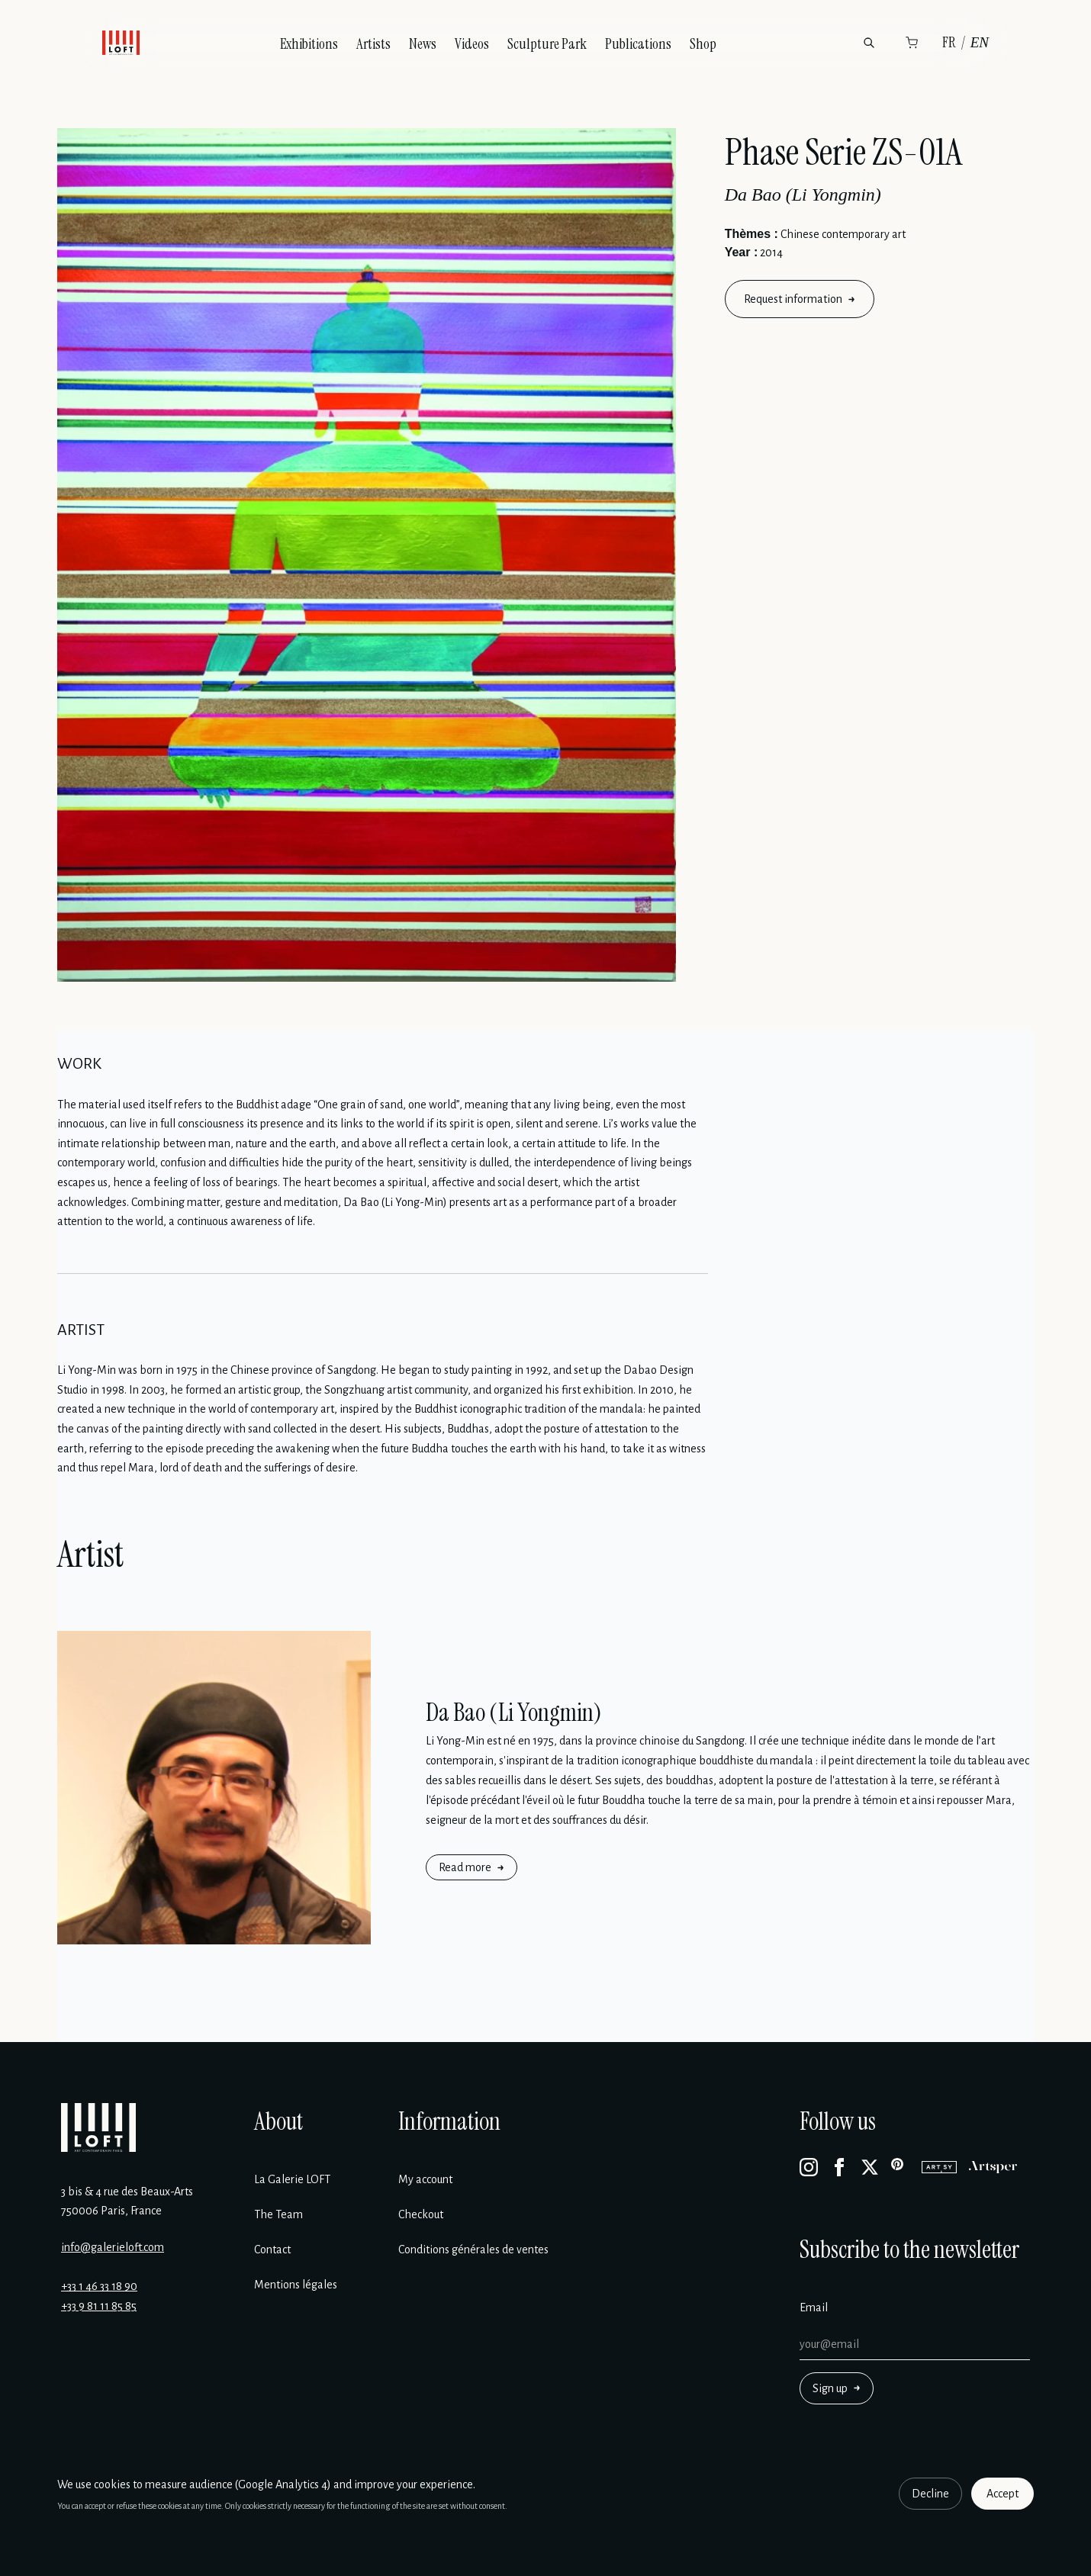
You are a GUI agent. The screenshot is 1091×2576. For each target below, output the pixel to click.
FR (949, 42)
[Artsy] (939, 2167)
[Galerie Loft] (98, 2127)
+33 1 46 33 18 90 (99, 2286)
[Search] (869, 43)
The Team (278, 2214)
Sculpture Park (547, 43)
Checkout (420, 2214)
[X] (870, 2167)
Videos (472, 43)
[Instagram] (809, 2167)
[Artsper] (993, 2167)
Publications (638, 43)
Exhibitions (309, 43)
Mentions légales (295, 2285)
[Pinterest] (900, 2167)
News (422, 43)
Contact (272, 2249)
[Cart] (912, 43)
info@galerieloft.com (112, 2247)
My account (425, 2179)
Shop (703, 43)
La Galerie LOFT (292, 2179)
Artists (373, 43)
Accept (1002, 2494)
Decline (930, 2494)
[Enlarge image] (366, 555)
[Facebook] (839, 2167)
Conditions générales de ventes (473, 2249)
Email (814, 2307)
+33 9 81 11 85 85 (99, 2306)
